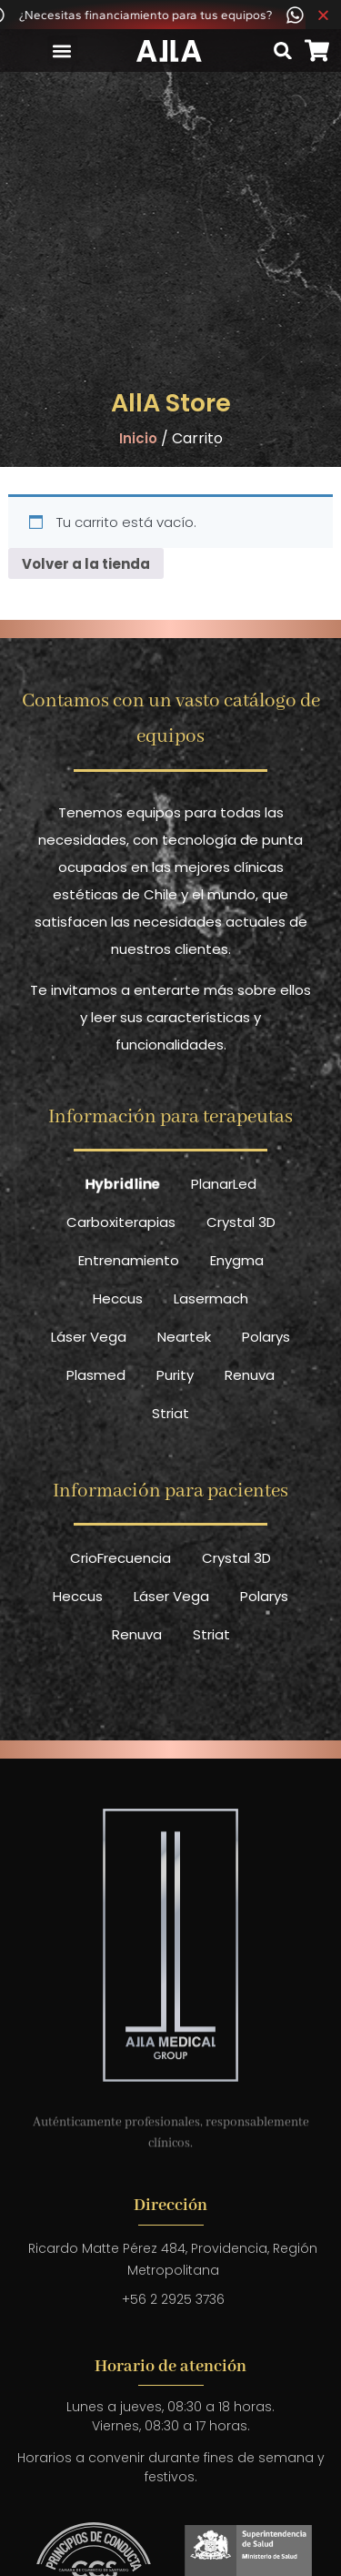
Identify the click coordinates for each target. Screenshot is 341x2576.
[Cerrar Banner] (323, 14)
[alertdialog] (170, 14)
